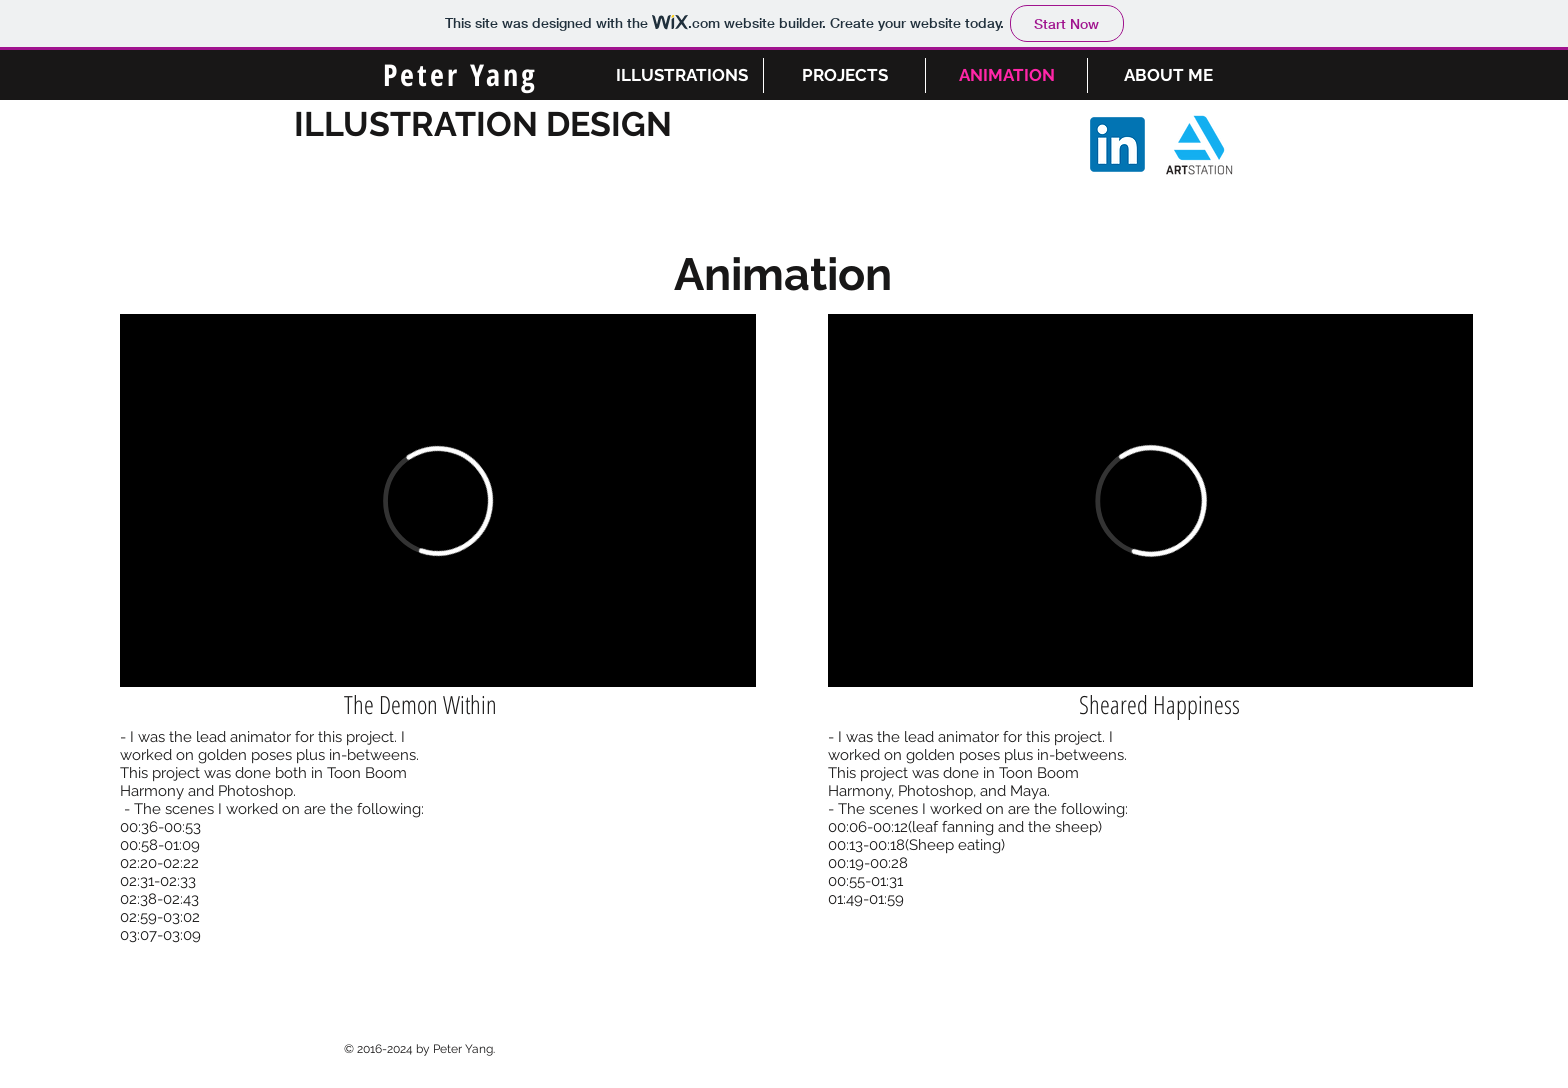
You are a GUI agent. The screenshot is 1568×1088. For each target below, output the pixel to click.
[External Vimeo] (438, 500)
